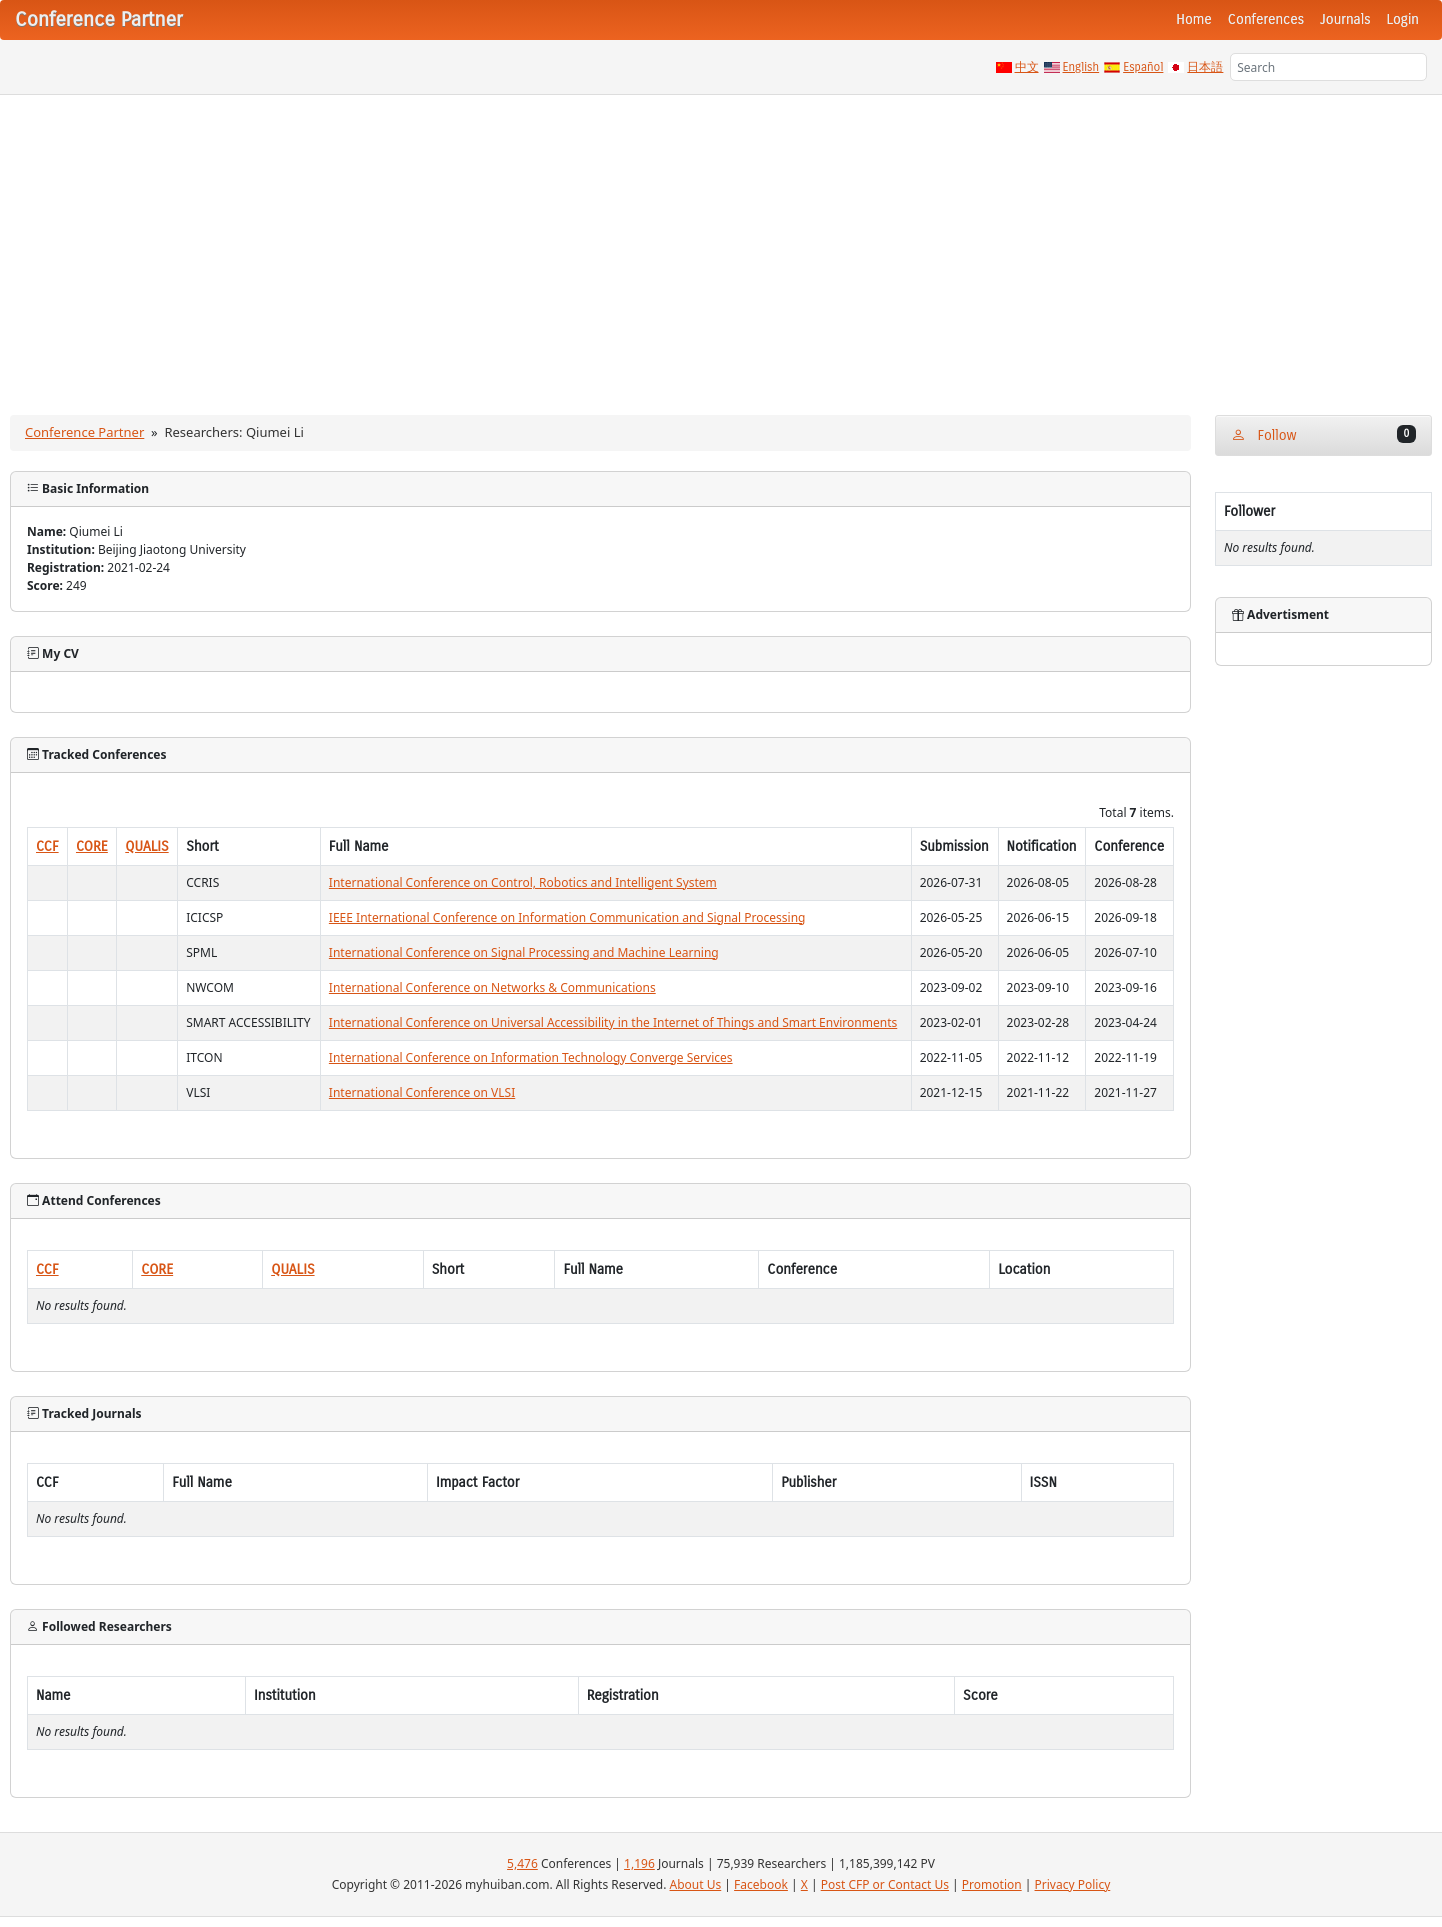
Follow (1323, 434)
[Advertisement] (721, 245)
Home (1194, 19)
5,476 (522, 1863)
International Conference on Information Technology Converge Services (531, 1057)
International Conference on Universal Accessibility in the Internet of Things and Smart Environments (613, 1022)
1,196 (639, 1863)
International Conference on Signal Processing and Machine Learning (524, 952)
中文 (1027, 67)
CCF (47, 846)
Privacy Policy (1073, 1884)
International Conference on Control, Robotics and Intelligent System (523, 882)
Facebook (761, 1884)
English (1081, 67)
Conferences (1266, 19)
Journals (1345, 19)
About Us (696, 1884)
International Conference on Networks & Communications (492, 987)
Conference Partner (84, 432)
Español (1143, 67)
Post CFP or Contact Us (885, 1884)
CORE (92, 846)
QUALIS (146, 846)
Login (1403, 19)
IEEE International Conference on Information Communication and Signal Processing (567, 917)
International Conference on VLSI (422, 1092)
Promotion (992, 1884)
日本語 (1205, 67)
